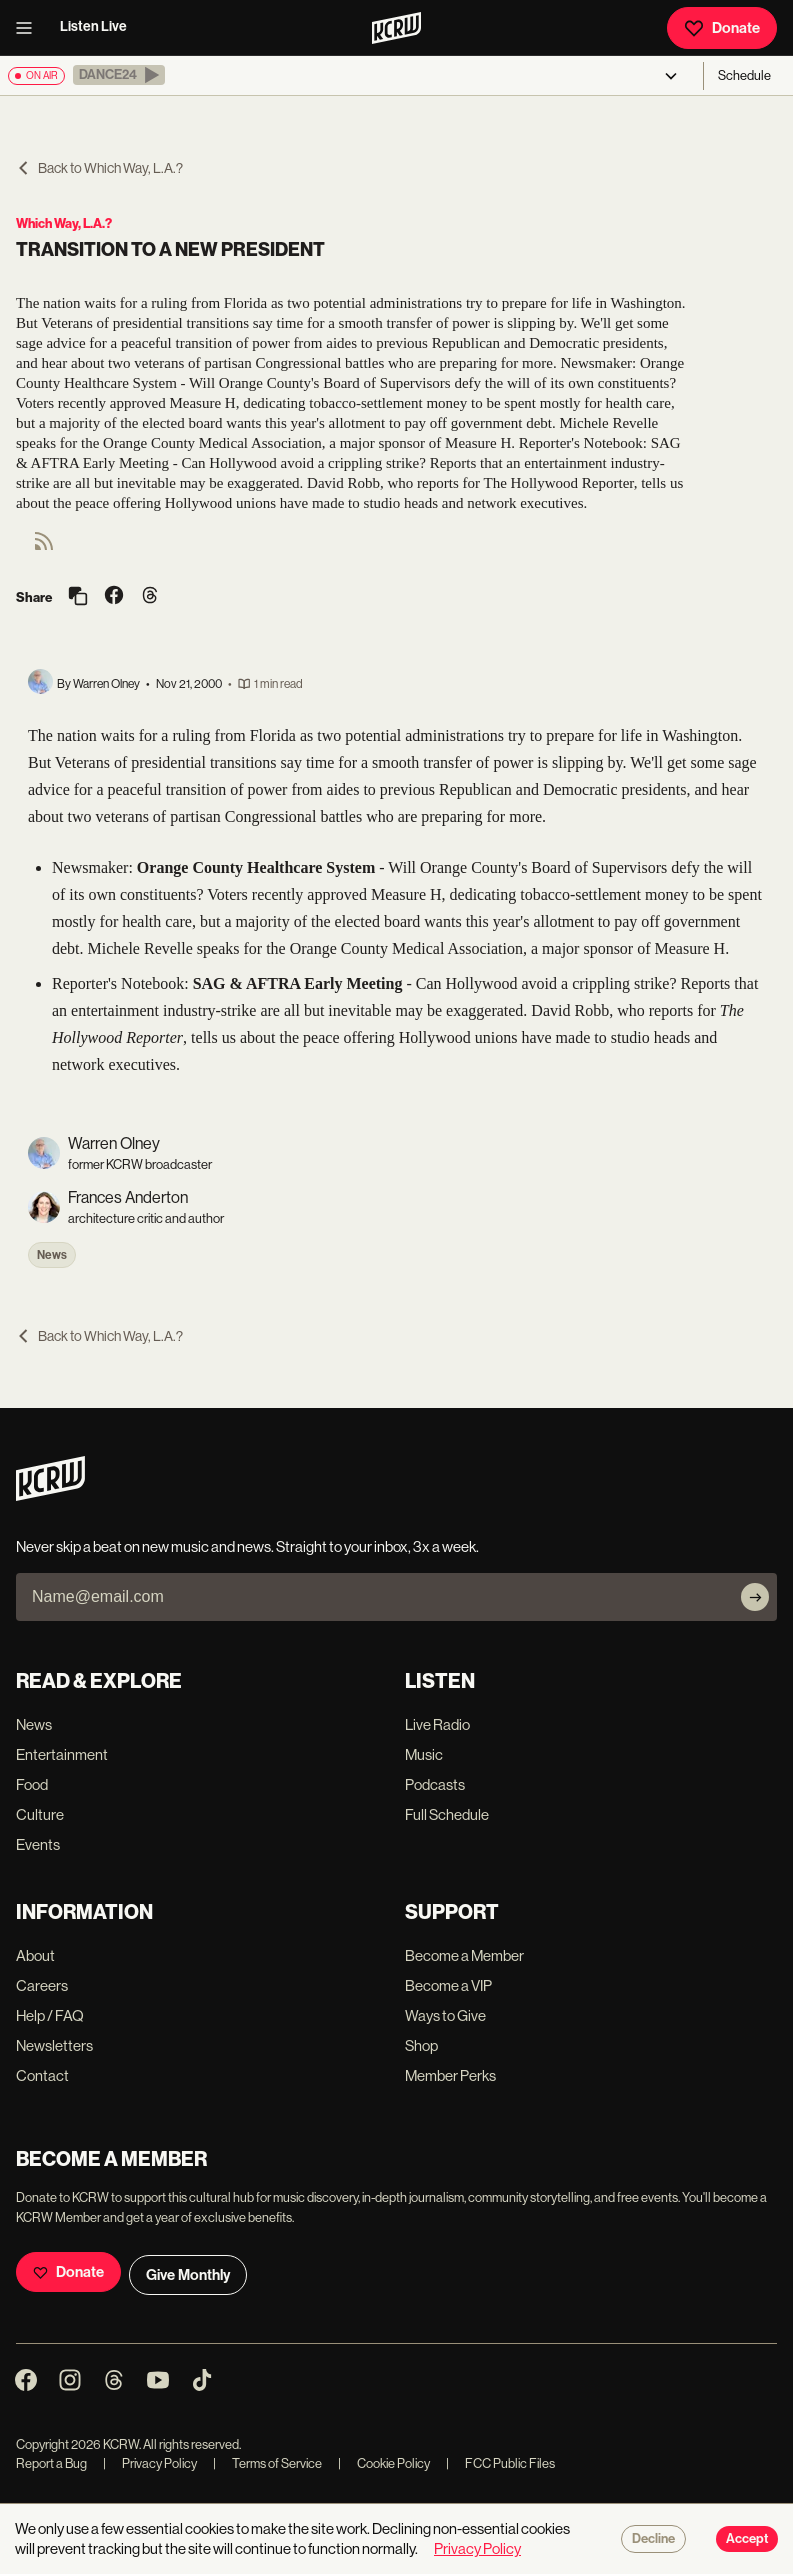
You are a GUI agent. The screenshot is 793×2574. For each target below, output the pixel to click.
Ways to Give (445, 2015)
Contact (42, 2075)
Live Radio (437, 1724)
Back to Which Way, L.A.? (99, 168)
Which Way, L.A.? (64, 223)
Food (32, 1784)
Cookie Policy (384, 2463)
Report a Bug (51, 2463)
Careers (42, 1985)
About (35, 1955)
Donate (722, 28)
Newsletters (54, 2045)
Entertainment (62, 1754)
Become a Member (464, 1955)
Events (38, 1844)
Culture (40, 1814)
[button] (119, 75)
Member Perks (450, 2075)
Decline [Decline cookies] (653, 2539)
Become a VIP (448, 1985)
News (52, 1255)
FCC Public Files (500, 2463)
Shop (421, 2045)
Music (424, 1754)
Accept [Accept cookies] (747, 2539)
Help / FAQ (50, 2015)
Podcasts (435, 1784)
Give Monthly (188, 2275)
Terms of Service (267, 2463)
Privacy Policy (150, 2463)
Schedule (744, 75)
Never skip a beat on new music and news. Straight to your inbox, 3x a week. (247, 1546)
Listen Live (93, 26)
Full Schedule (447, 1814)
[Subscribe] (755, 1597)
